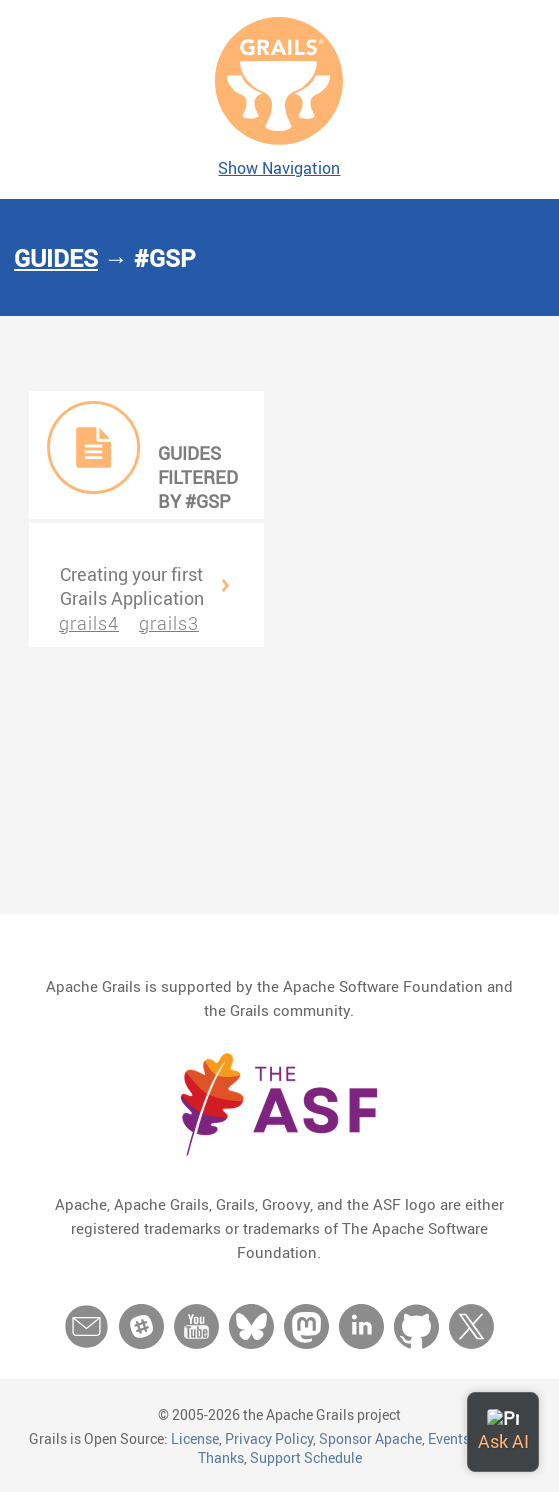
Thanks (221, 1457)
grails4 (89, 623)
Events (449, 1438)
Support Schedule (306, 1457)
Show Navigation (279, 168)
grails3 (169, 623)
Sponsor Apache (370, 1438)
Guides (56, 258)
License (195, 1438)
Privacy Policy (269, 1438)
